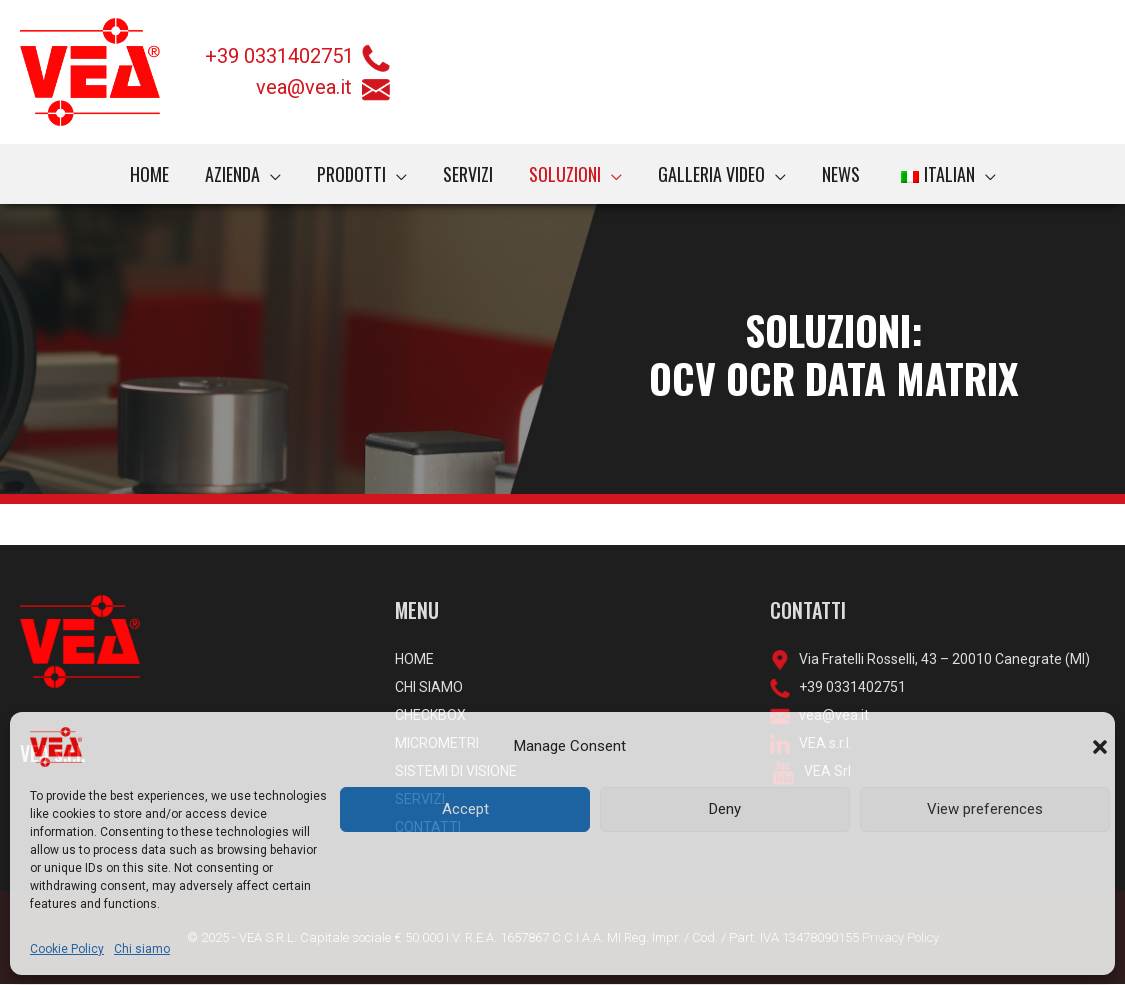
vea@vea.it (323, 87)
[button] (1100, 747)
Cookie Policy (67, 949)
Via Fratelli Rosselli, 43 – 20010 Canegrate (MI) (940, 659)
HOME (414, 659)
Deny (725, 809)
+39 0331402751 (279, 56)
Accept (465, 809)
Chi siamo (142, 949)
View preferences (985, 809)
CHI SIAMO (429, 687)
